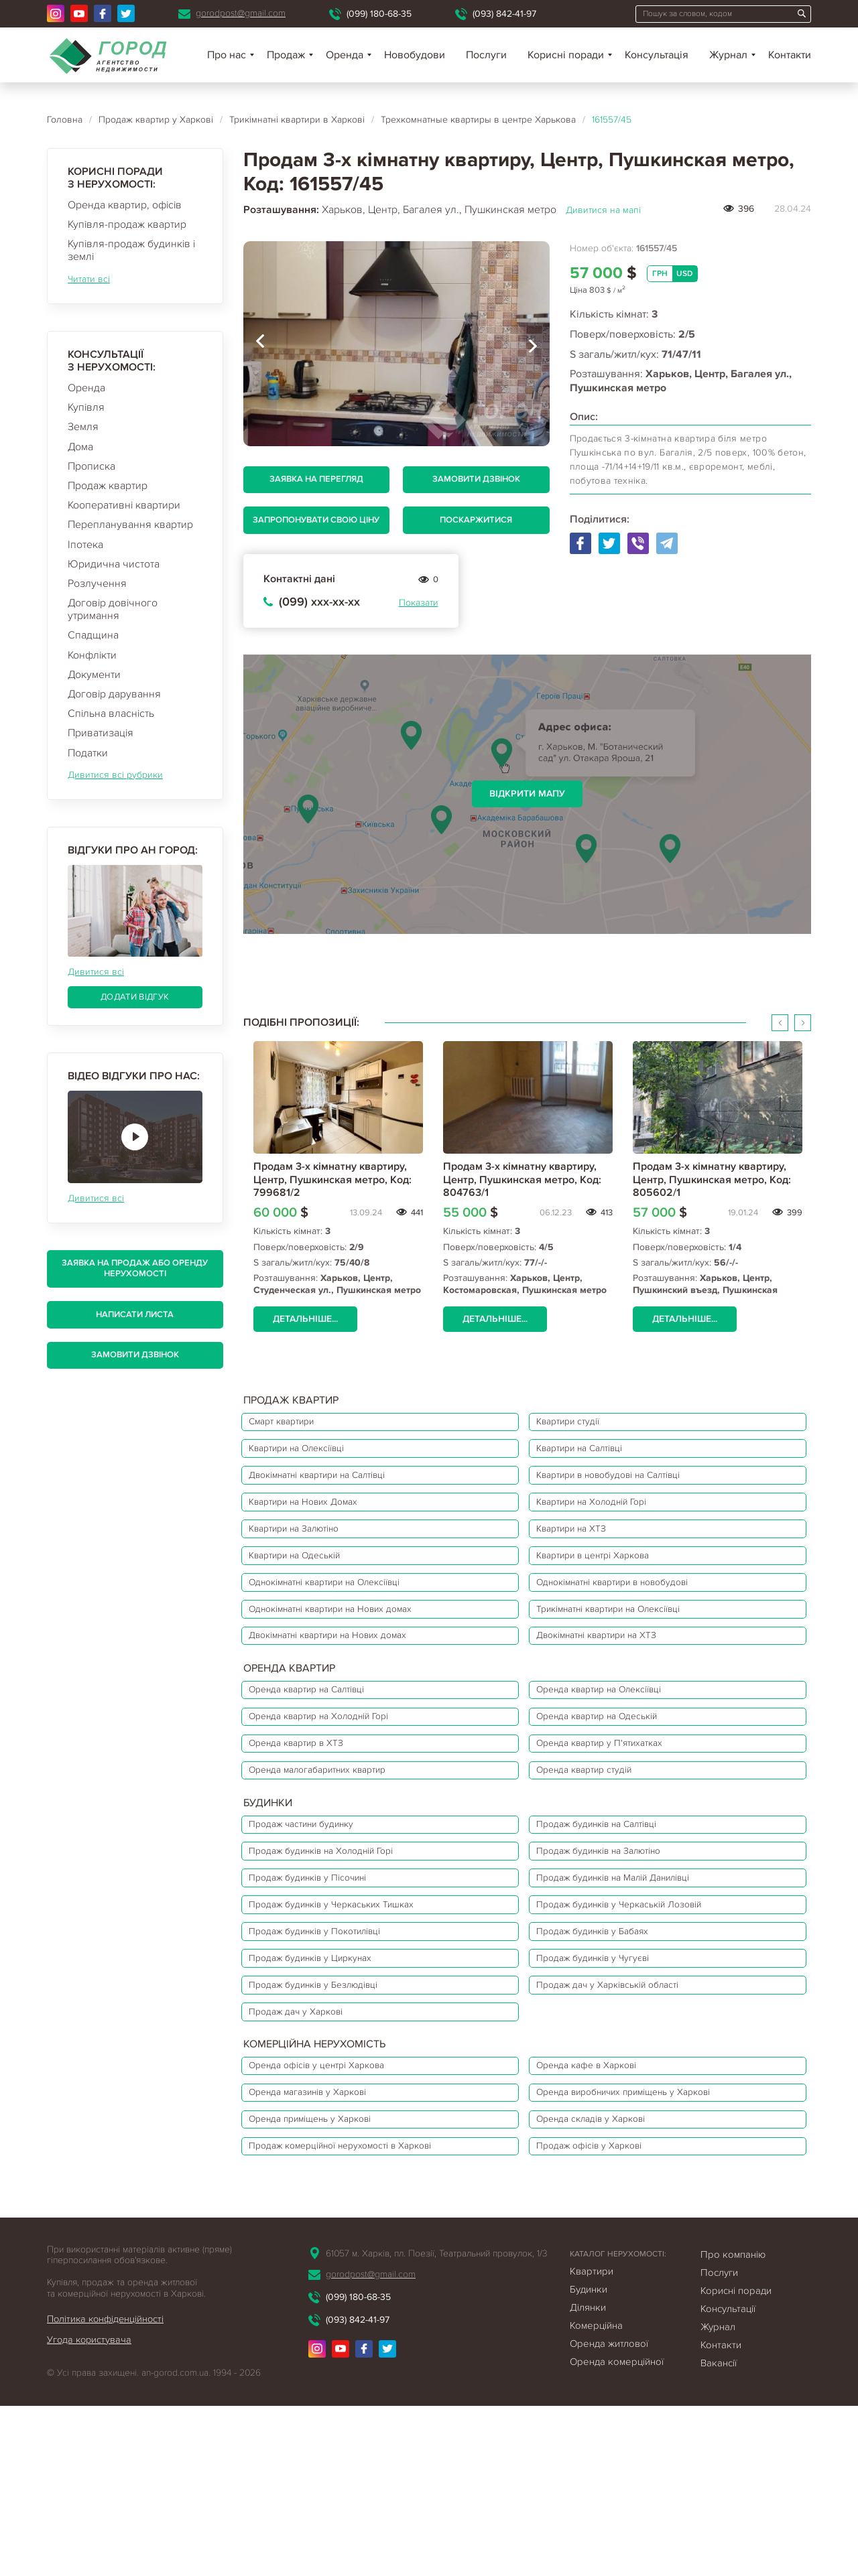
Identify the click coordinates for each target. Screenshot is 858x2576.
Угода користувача (90, 2510)
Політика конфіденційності (108, 2489)
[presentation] (260, 343)
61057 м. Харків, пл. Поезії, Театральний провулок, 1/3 (436, 2423)
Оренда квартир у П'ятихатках (617, 1821)
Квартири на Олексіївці (310, 1458)
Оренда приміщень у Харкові (324, 2278)
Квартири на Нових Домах (317, 1525)
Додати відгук (135, 997)
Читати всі (89, 279)
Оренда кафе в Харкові (601, 2211)
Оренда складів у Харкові (607, 2278)
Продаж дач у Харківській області (626, 2116)
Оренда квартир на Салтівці (321, 1754)
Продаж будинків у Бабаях (608, 2049)
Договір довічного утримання (113, 609)
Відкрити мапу (527, 793)
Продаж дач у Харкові (307, 2150)
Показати (418, 602)
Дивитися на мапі (603, 210)
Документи (94, 674)
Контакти (789, 55)
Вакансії (718, 2533)
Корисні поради (566, 55)
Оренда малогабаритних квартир (333, 1854)
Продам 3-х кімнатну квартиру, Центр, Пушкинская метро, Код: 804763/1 (522, 1179)
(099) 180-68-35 (379, 13)
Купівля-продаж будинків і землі (131, 250)
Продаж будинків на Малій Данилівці (634, 1982)
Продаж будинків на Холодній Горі (337, 1949)
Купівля (86, 407)
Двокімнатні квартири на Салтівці (335, 1492)
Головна (64, 119)
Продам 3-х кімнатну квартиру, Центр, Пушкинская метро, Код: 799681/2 (332, 1179)
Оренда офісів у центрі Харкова (331, 2211)
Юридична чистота (114, 564)
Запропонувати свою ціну (316, 520)
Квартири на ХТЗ (584, 1559)
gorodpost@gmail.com (241, 13)
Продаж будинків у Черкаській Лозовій (639, 2016)
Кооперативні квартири (124, 505)
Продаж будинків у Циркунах (324, 2083)
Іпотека (85, 544)
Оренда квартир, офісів (125, 205)
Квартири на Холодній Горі (609, 1525)
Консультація (656, 55)
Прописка (91, 466)
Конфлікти (92, 655)
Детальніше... (308, 1319)
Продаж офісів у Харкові (604, 2311)
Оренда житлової (609, 2514)
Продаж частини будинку (314, 1915)
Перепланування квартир (130, 524)
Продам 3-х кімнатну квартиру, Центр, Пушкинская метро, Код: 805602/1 (712, 1179)
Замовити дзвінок (135, 1354)
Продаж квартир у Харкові (156, 119)
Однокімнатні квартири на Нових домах (349, 1659)
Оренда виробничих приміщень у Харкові (646, 2244)
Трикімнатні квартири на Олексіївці (629, 1659)
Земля (83, 426)
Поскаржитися (476, 520)
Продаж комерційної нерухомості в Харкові (359, 2311)
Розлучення (97, 583)
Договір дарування (114, 694)
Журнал (728, 55)
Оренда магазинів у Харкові (322, 2244)
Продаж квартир (107, 485)
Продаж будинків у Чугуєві (609, 2083)
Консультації (727, 2479)
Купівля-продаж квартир (127, 224)
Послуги (486, 55)
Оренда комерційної (617, 2532)
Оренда (86, 388)
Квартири (591, 2441)
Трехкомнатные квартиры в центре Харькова (478, 119)
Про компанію (732, 2425)
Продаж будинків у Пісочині (322, 1982)
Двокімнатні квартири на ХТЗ (615, 1693)
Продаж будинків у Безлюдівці (328, 2116)
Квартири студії (581, 1425)
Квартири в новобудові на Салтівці (629, 1492)
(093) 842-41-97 (504, 13)
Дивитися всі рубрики (115, 775)
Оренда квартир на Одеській (614, 1787)
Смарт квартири (291, 1425)
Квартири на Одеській (307, 1592)
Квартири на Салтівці (595, 1458)
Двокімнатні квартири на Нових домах (346, 1693)
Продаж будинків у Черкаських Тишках (348, 2016)
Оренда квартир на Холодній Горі (335, 1787)
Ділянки (588, 2477)
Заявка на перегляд (316, 479)
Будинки (588, 2459)
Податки (88, 753)
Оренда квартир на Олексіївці (617, 1754)
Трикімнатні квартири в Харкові (297, 119)
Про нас (226, 55)
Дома (80, 447)
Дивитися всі (96, 971)
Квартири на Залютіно (307, 1559)
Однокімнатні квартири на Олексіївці (343, 1626)
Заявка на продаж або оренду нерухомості (135, 1268)
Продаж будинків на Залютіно (616, 1949)
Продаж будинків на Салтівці (614, 1915)
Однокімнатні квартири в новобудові (634, 1626)
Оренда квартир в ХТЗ (308, 1821)
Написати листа (135, 1314)
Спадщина (93, 635)
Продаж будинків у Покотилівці (330, 2049)
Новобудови (414, 55)
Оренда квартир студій (599, 1854)
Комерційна (596, 2496)
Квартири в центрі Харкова (610, 1592)
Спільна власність (111, 713)
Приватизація (100, 733)
